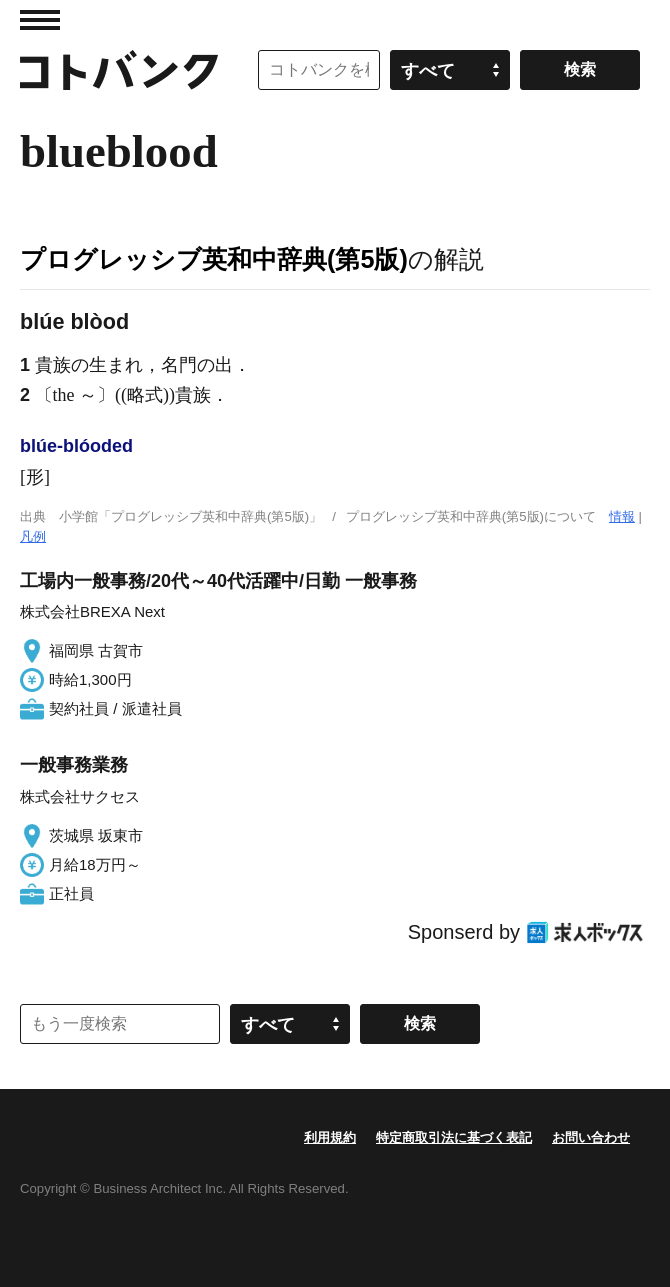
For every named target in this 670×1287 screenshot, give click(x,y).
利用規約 (330, 1137)
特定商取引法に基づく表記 (454, 1137)
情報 (622, 516)
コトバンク (119, 70)
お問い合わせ (591, 1137)
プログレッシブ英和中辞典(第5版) (214, 259)
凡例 (33, 536)
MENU (40, 20)
